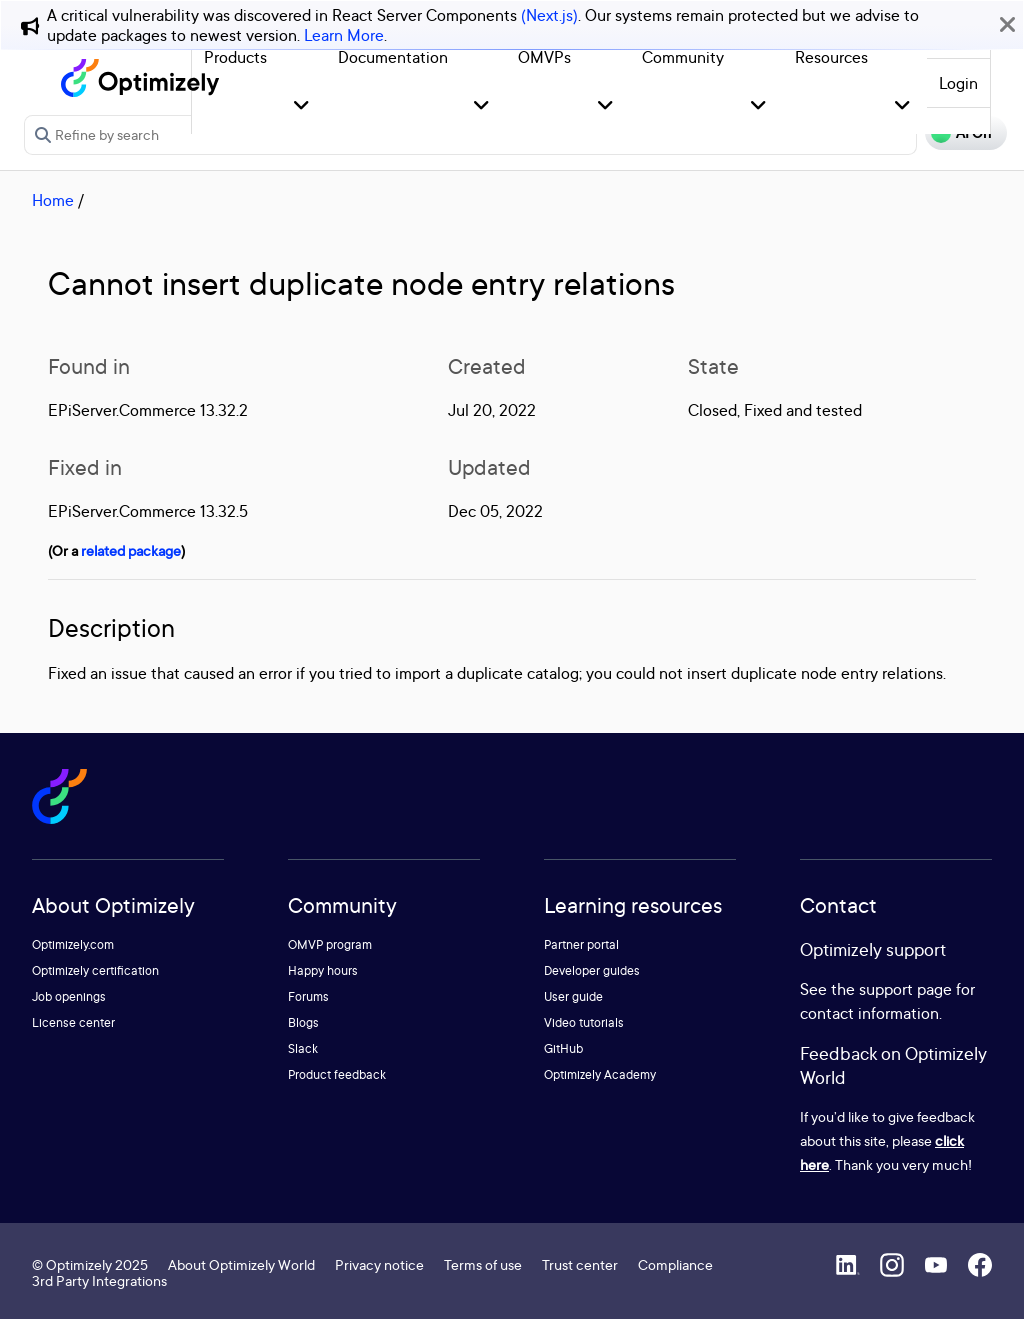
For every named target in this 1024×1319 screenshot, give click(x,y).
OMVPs (544, 57)
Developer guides (592, 970)
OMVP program (330, 944)
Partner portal (581, 944)
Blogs (303, 1022)
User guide (573, 996)
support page (905, 989)
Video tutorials (584, 1022)
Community (683, 57)
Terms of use (483, 1264)
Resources (831, 57)
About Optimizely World (241, 1264)
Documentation (393, 57)
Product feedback (337, 1074)
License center (73, 1022)
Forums (308, 996)
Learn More (344, 35)
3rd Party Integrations (99, 1280)
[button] (301, 106)
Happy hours (323, 970)
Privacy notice (379, 1264)
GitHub (563, 1048)
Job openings (69, 996)
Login (958, 83)
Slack (303, 1048)
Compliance (675, 1264)
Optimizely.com (73, 944)
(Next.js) (549, 15)
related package (131, 550)
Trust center (580, 1264)
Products (235, 57)
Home (53, 200)
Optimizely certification (95, 970)
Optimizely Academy (600, 1074)
